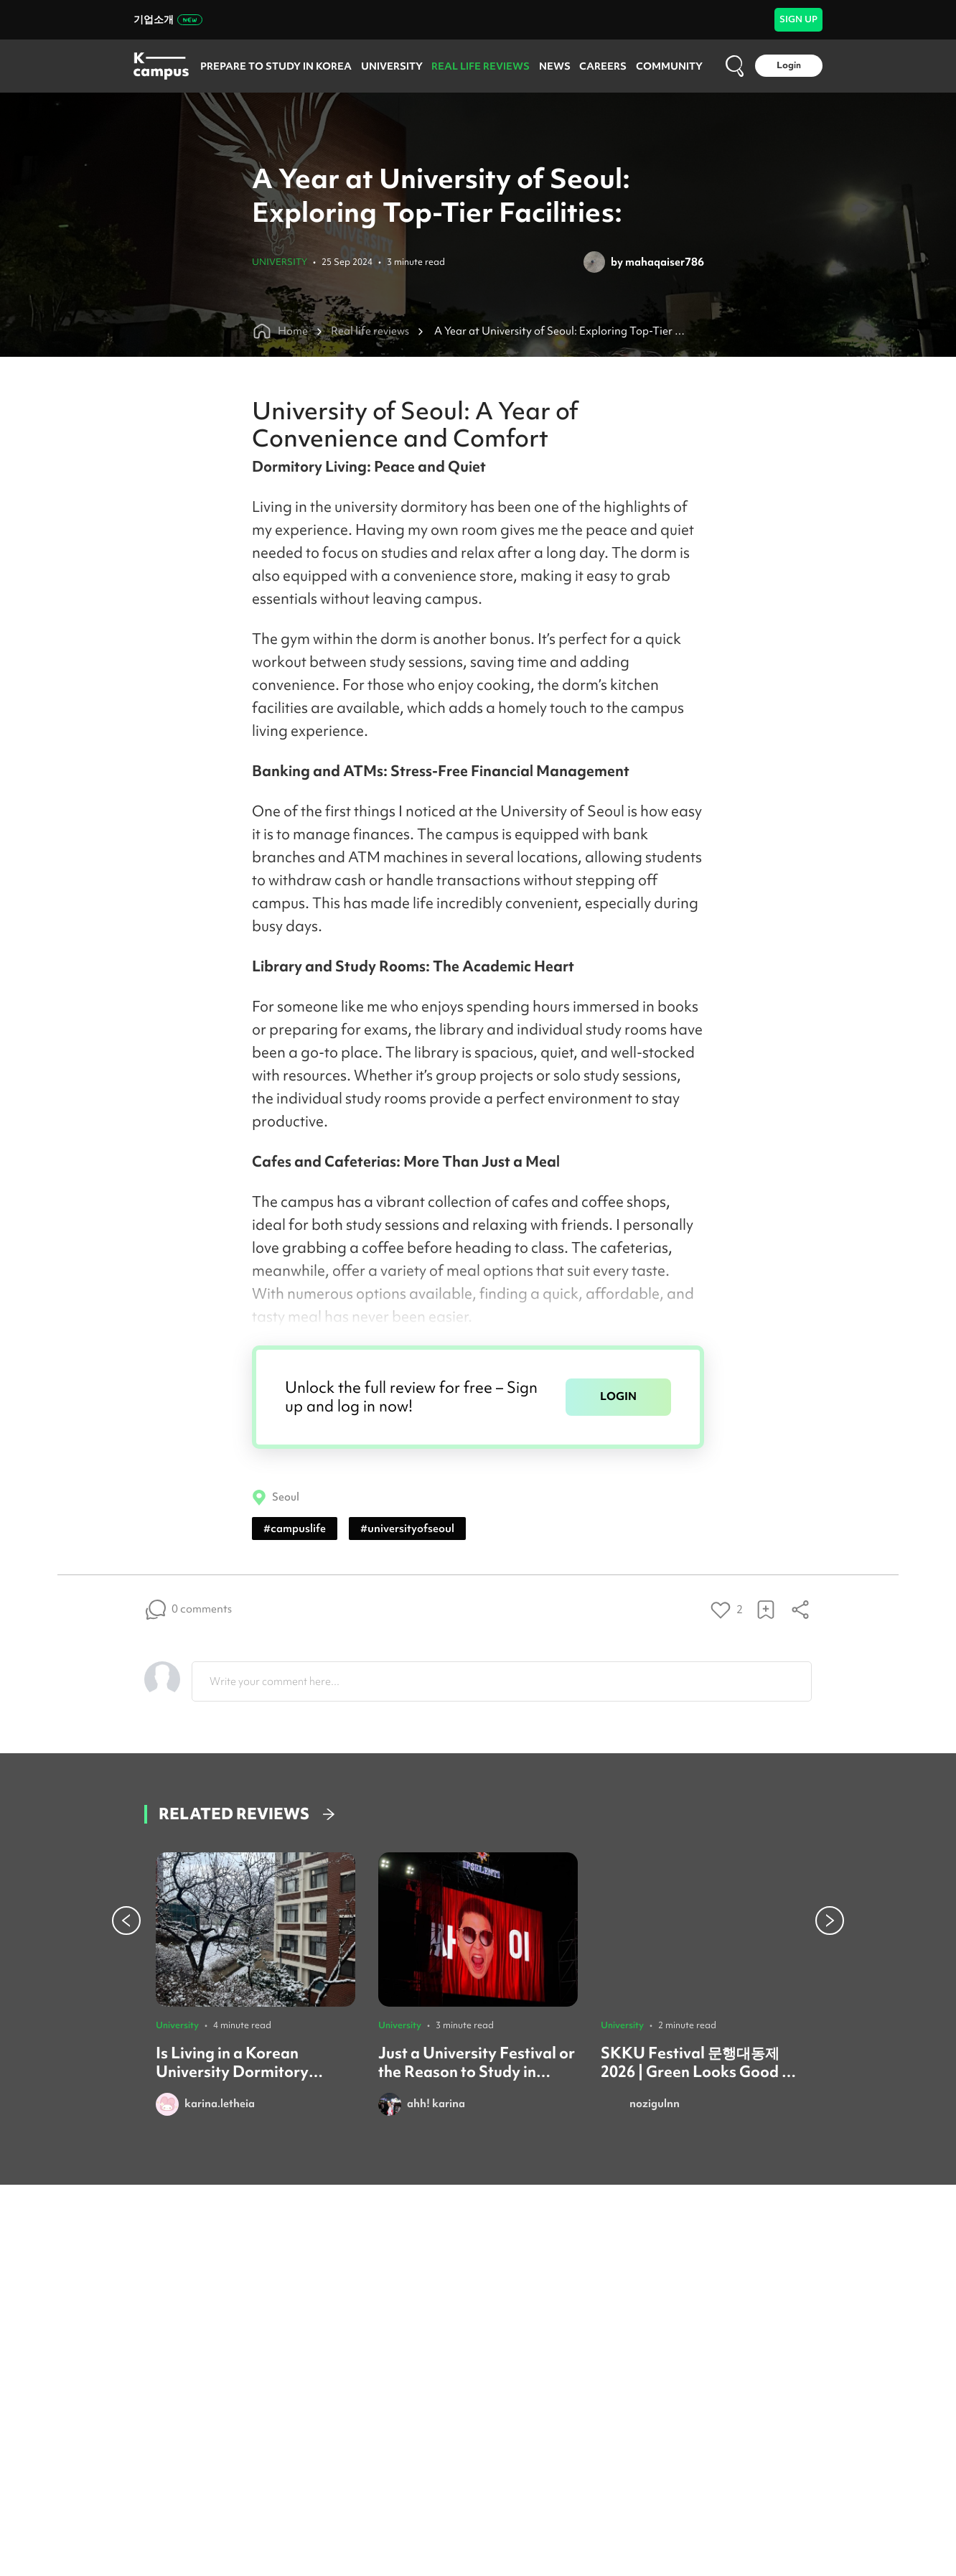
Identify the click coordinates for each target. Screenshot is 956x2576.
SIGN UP (798, 19)
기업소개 (167, 19)
